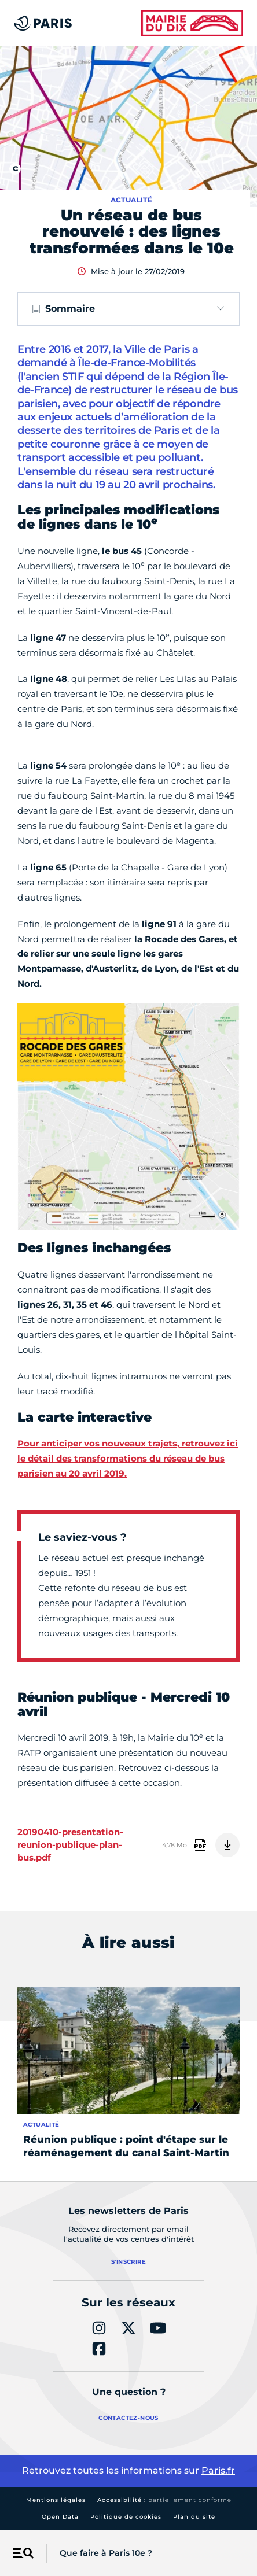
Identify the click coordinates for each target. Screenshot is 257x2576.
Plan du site (194, 2516)
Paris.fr (218, 2470)
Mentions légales (56, 2500)
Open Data (60, 2516)
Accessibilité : (164, 2500)
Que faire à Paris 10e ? (106, 2553)
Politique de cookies (125, 2516)
